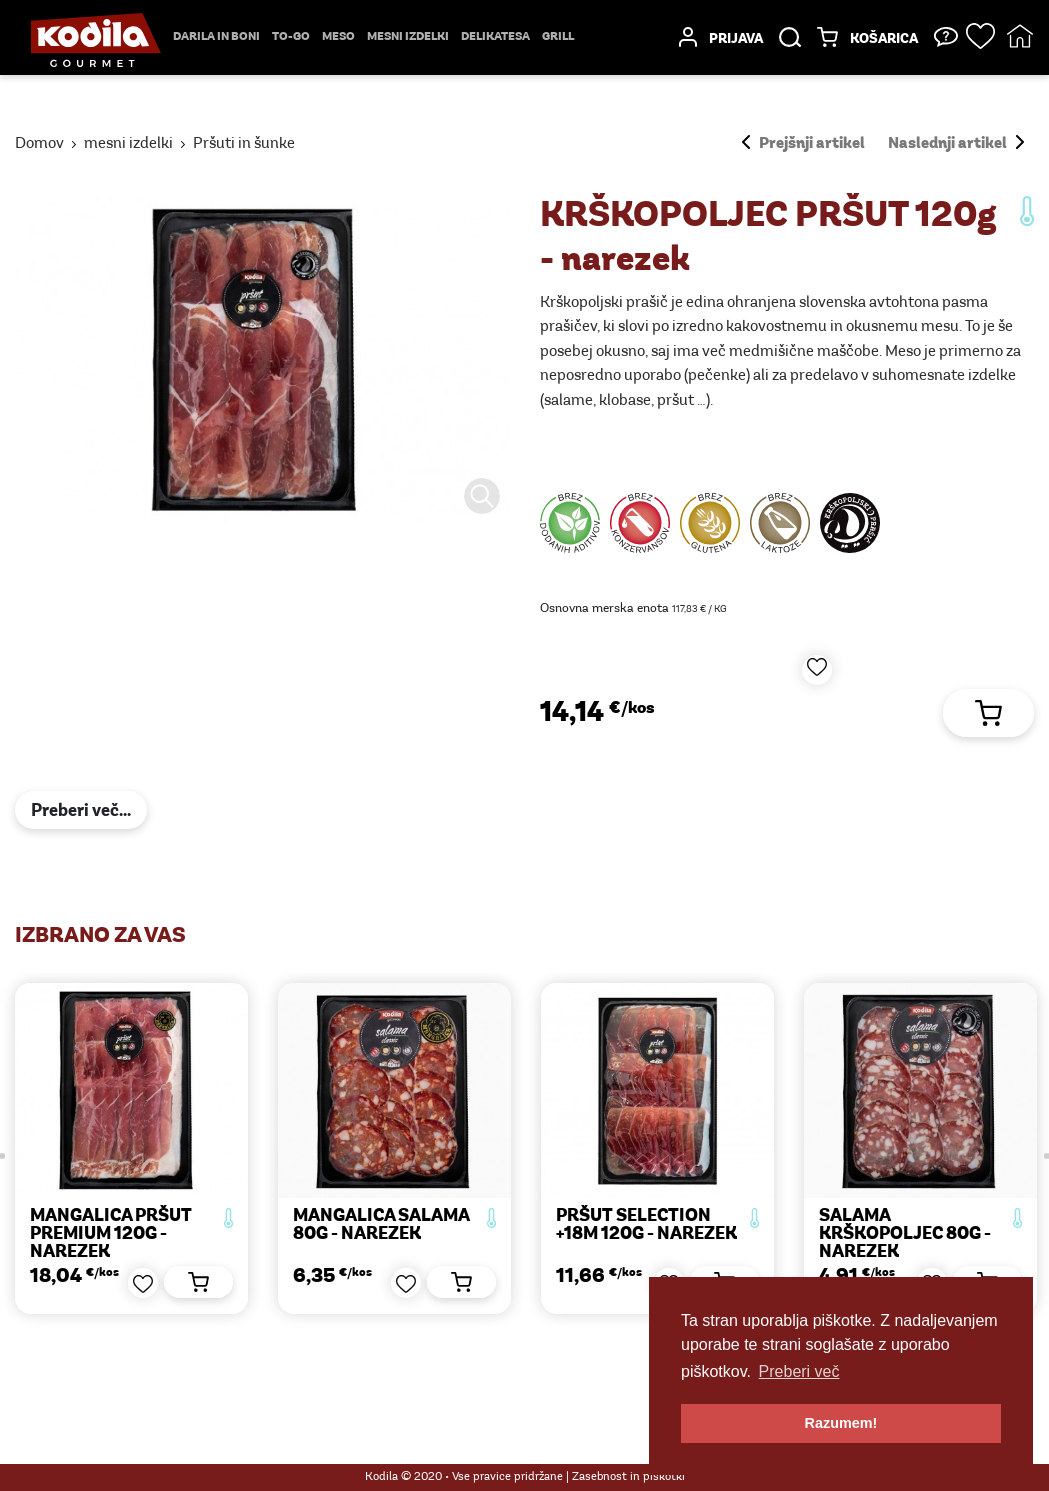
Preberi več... (81, 811)
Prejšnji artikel (803, 144)
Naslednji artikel (956, 144)
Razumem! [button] (841, 1423)
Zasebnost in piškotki (628, 1477)
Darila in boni (216, 37)
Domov (39, 144)
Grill (558, 37)
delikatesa (495, 37)
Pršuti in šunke (244, 144)
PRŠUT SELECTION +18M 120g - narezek (909, 1225)
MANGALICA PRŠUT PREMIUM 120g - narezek (374, 1234)
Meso (338, 37)
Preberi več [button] (799, 1371)
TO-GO (291, 37)
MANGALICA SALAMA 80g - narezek (644, 1225)
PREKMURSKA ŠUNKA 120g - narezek (120, 1225)
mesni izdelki (408, 37)
